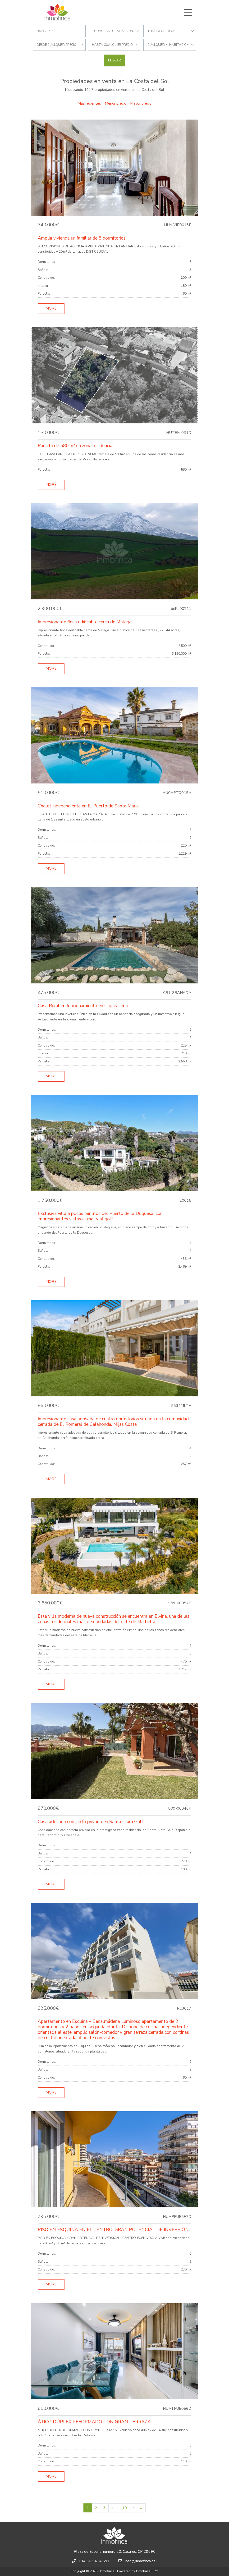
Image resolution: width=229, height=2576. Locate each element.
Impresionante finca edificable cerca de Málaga (85, 622)
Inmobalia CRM (147, 2571)
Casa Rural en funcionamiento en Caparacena (83, 1006)
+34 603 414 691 (94, 2561)
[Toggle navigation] (187, 12)
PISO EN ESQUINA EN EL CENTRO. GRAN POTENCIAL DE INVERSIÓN (113, 2230)
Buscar (114, 60)
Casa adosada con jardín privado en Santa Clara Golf (90, 1822)
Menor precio (115, 103)
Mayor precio (140, 103)
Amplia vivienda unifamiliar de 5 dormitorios (82, 238)
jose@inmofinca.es (140, 2561)
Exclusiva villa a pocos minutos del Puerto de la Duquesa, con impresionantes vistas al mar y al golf (100, 1216)
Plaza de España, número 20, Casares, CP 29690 (115, 2551)
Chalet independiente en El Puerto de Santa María (88, 806)
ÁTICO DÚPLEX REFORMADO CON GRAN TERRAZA (94, 2422)
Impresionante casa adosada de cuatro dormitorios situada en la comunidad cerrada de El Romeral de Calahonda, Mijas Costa (113, 1421)
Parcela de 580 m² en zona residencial (76, 446)
